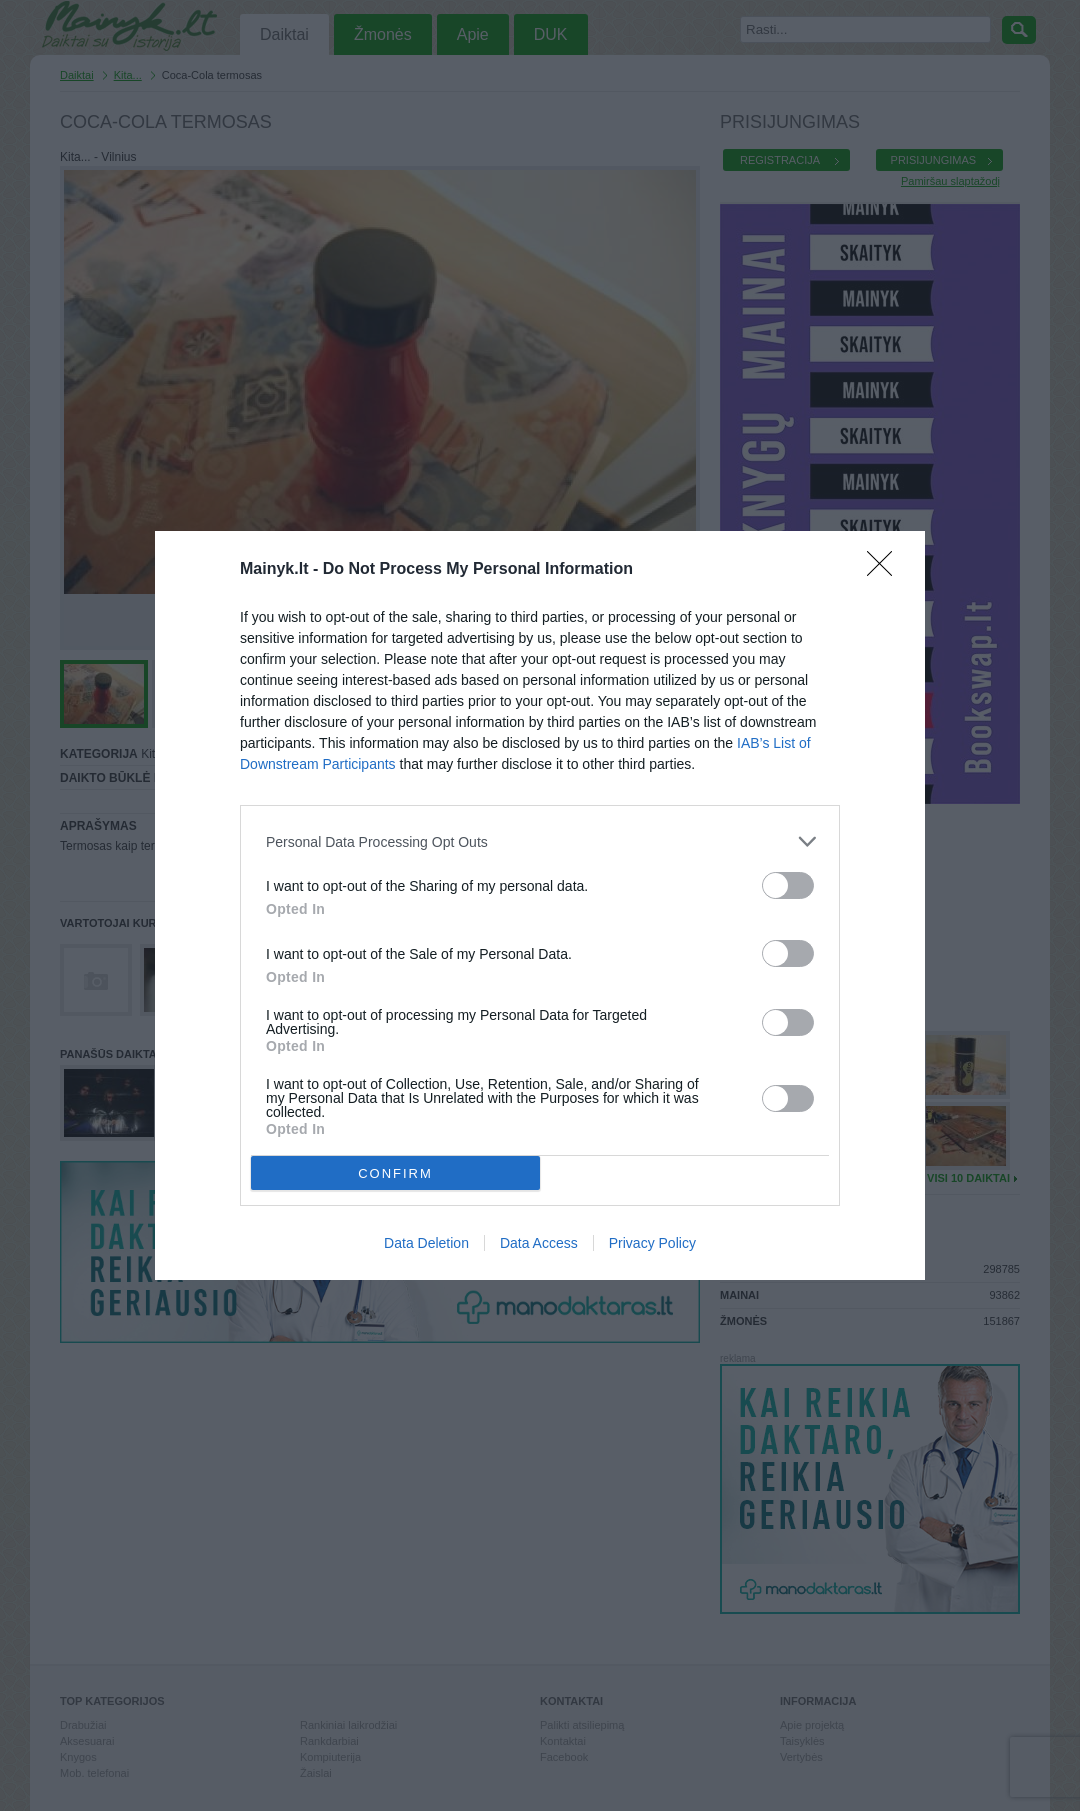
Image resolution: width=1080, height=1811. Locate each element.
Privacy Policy (652, 1243)
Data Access (539, 1243)
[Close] (886, 570)
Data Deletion (426, 1243)
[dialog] (540, 905)
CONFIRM (395, 1173)
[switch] (788, 885)
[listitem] (540, 841)
